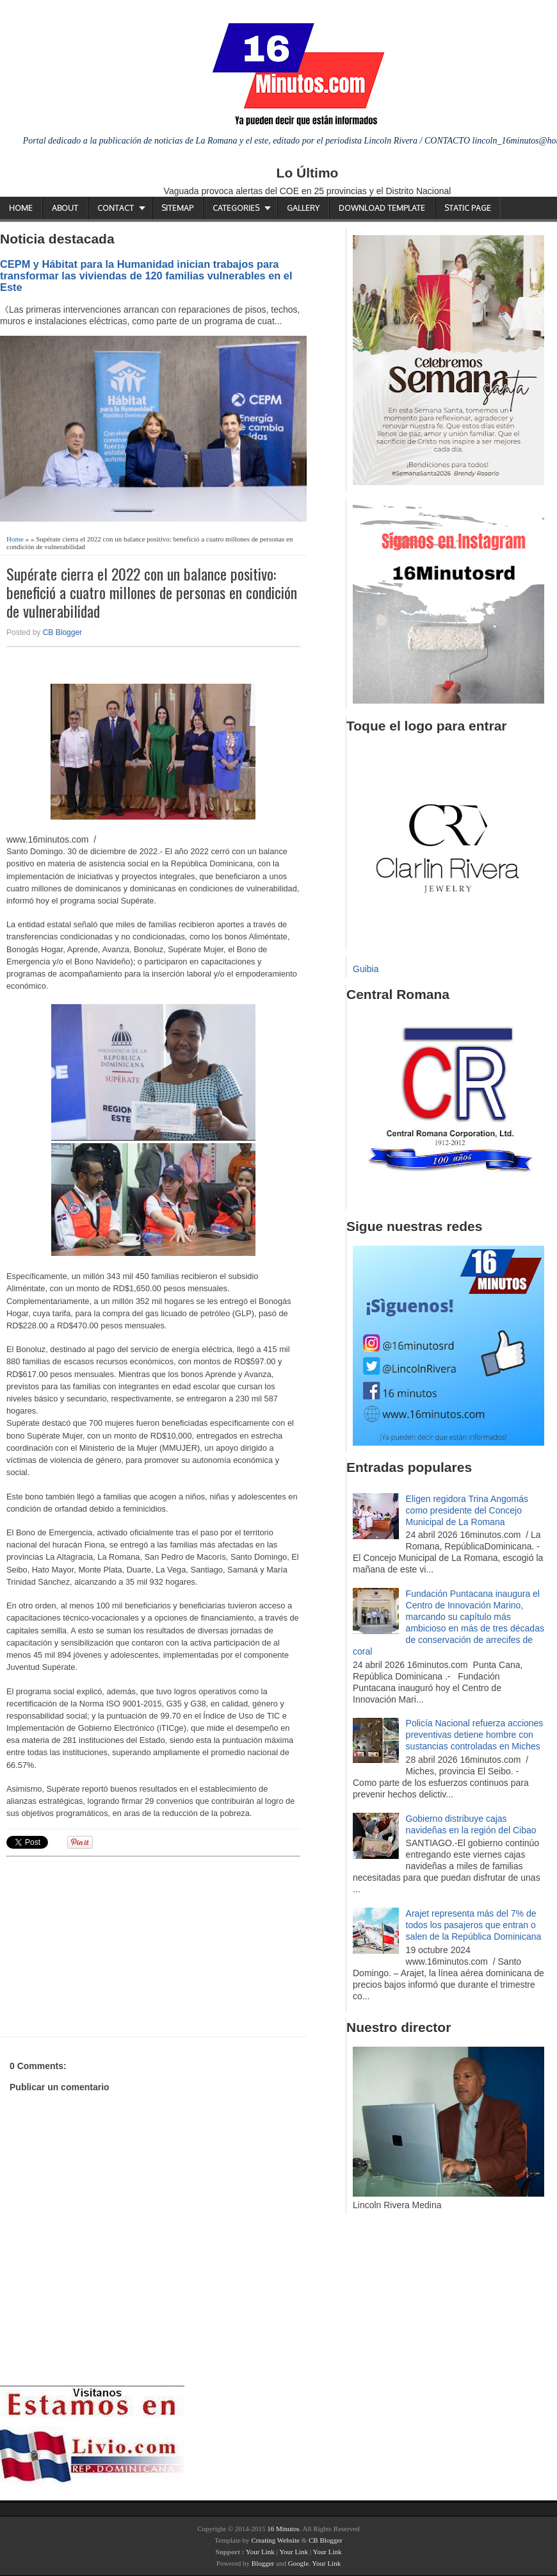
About (65, 208)
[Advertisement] (106, 1945)
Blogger (263, 2563)
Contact (115, 208)
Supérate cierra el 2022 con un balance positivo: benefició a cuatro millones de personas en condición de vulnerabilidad (151, 592)
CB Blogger (62, 632)
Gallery (303, 208)
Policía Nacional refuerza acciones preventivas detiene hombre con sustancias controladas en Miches (475, 1734)
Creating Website (275, 2540)
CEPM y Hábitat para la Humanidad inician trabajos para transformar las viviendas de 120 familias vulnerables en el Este (146, 275)
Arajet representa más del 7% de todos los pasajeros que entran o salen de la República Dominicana (474, 1925)
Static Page (467, 208)
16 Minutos (283, 2528)
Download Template (382, 208)
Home (21, 208)
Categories (236, 208)
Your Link (260, 2551)
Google (298, 2563)
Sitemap (177, 208)
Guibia (365, 969)
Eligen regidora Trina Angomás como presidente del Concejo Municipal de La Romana (467, 1510)
